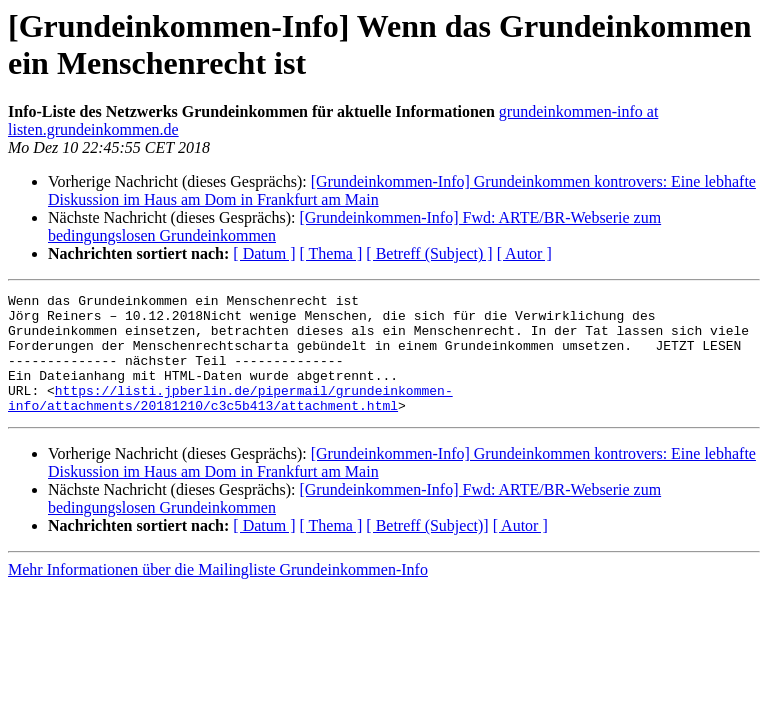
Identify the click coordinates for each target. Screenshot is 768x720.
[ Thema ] (331, 253)
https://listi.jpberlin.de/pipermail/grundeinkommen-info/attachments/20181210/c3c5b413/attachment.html (230, 420)
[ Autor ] (524, 253)
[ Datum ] (264, 253)
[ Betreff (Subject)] (427, 549)
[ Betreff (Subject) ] (429, 253)
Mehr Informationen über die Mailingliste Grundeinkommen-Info (218, 593)
